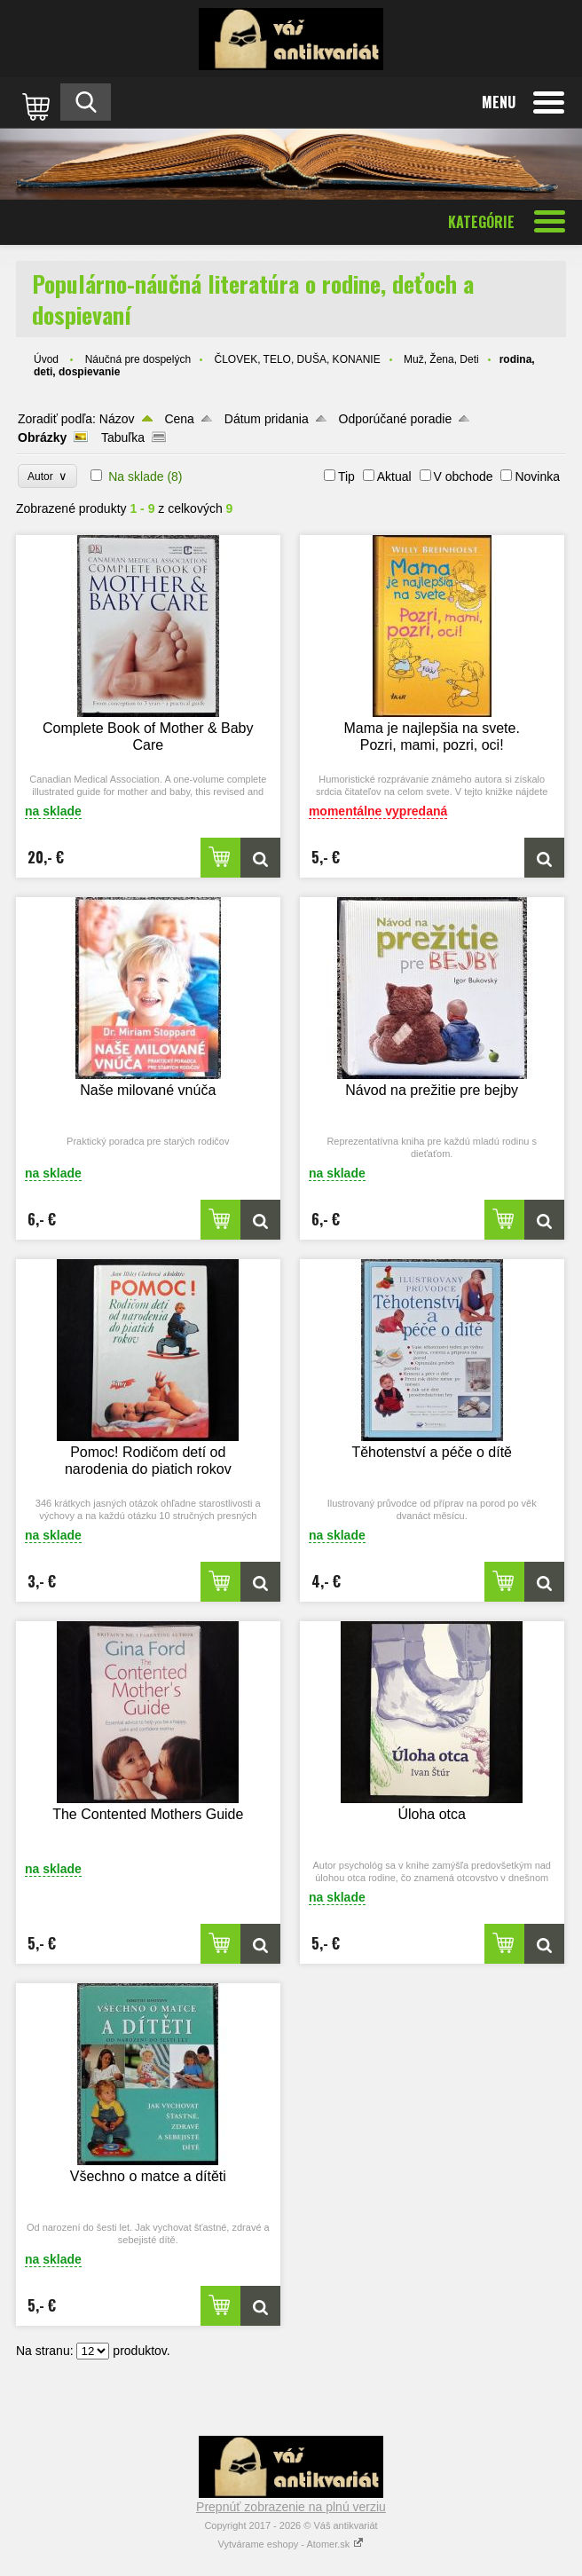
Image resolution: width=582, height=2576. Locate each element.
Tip (346, 476)
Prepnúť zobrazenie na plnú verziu (291, 2507)
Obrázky (42, 437)
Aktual (394, 476)
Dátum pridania (266, 419)
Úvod (46, 359)
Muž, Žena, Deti (441, 359)
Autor (47, 476)
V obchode (463, 476)
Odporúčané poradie (395, 419)
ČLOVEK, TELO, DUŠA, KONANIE (297, 359)
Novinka (537, 476)
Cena (178, 419)
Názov (117, 419)
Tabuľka (123, 437)
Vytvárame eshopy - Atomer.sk (291, 2544)
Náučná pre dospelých (138, 359)
